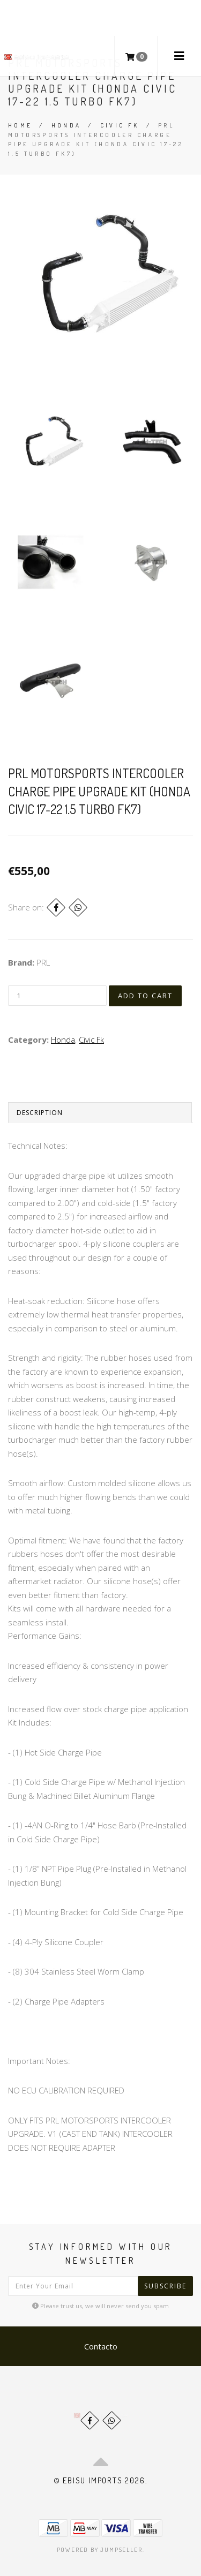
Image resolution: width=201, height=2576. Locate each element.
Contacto (100, 2346)
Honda (66, 125)
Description (40, 1112)
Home (20, 125)
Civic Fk (119, 125)
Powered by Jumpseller (100, 2550)
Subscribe (165, 2286)
